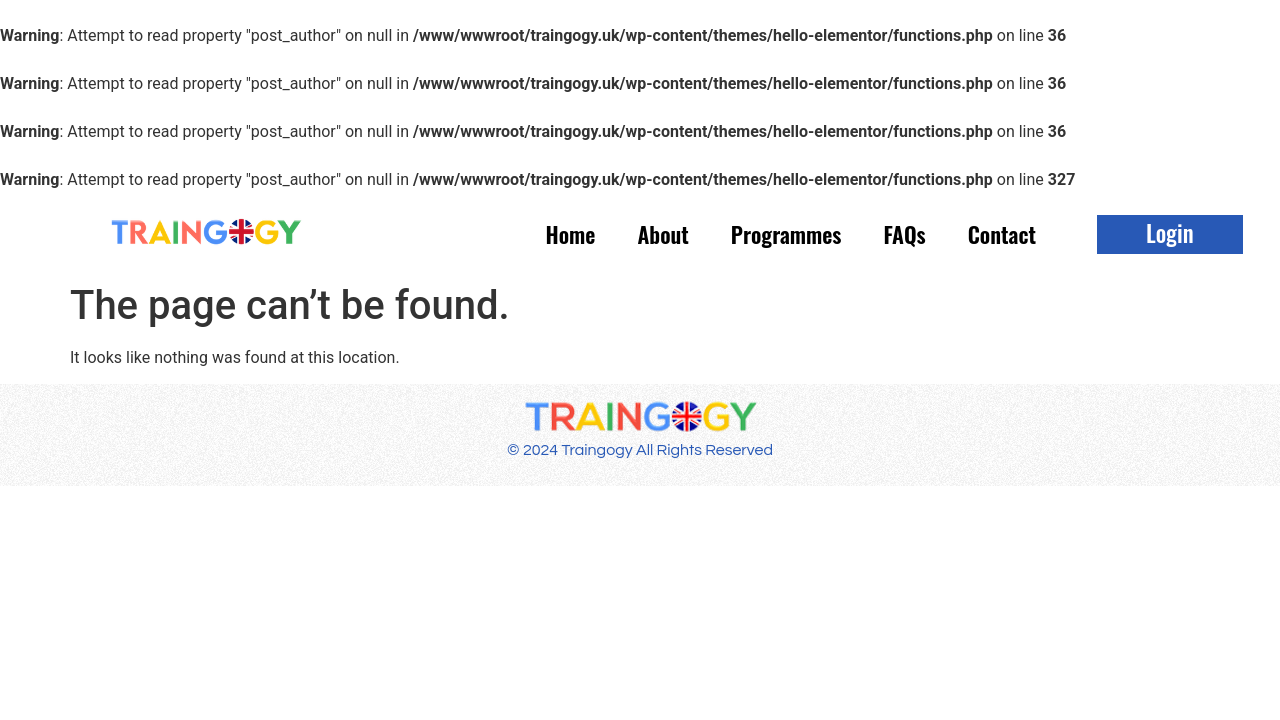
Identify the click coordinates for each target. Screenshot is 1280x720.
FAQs (904, 234)
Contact (1002, 234)
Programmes (786, 234)
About (662, 234)
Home (571, 234)
